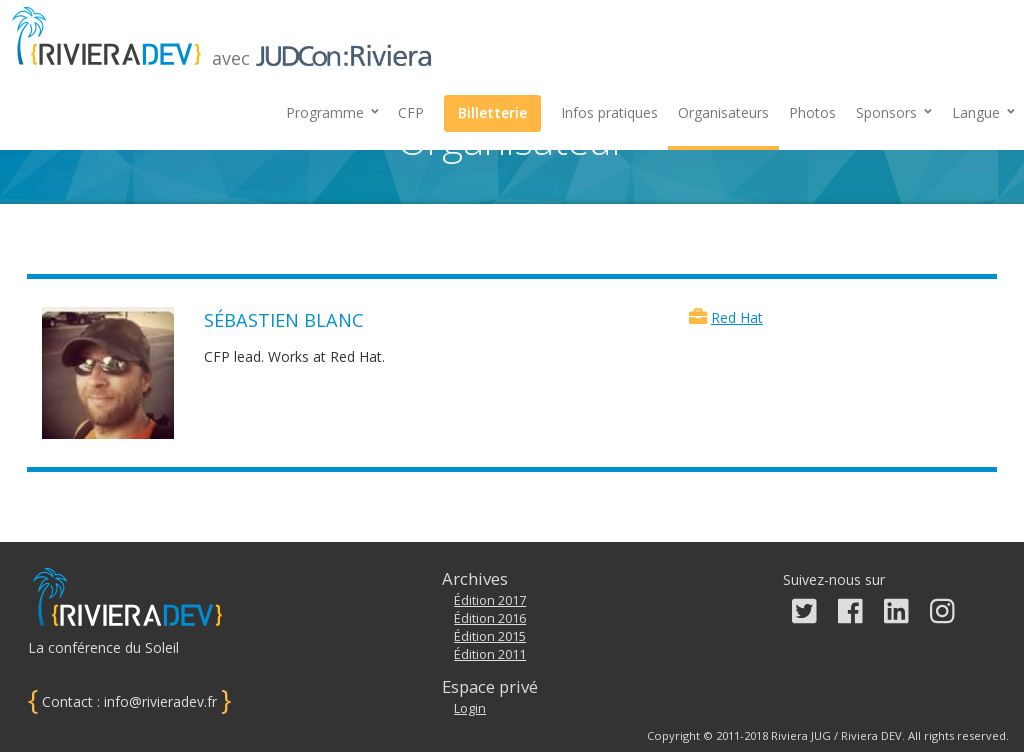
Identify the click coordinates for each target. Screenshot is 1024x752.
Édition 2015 (490, 636)
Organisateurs (723, 112)
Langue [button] (983, 112)
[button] (894, 112)
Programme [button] (332, 112)
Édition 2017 (490, 600)
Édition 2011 (490, 654)
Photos (812, 112)
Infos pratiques (609, 112)
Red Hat (737, 317)
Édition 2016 (490, 618)
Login (470, 708)
